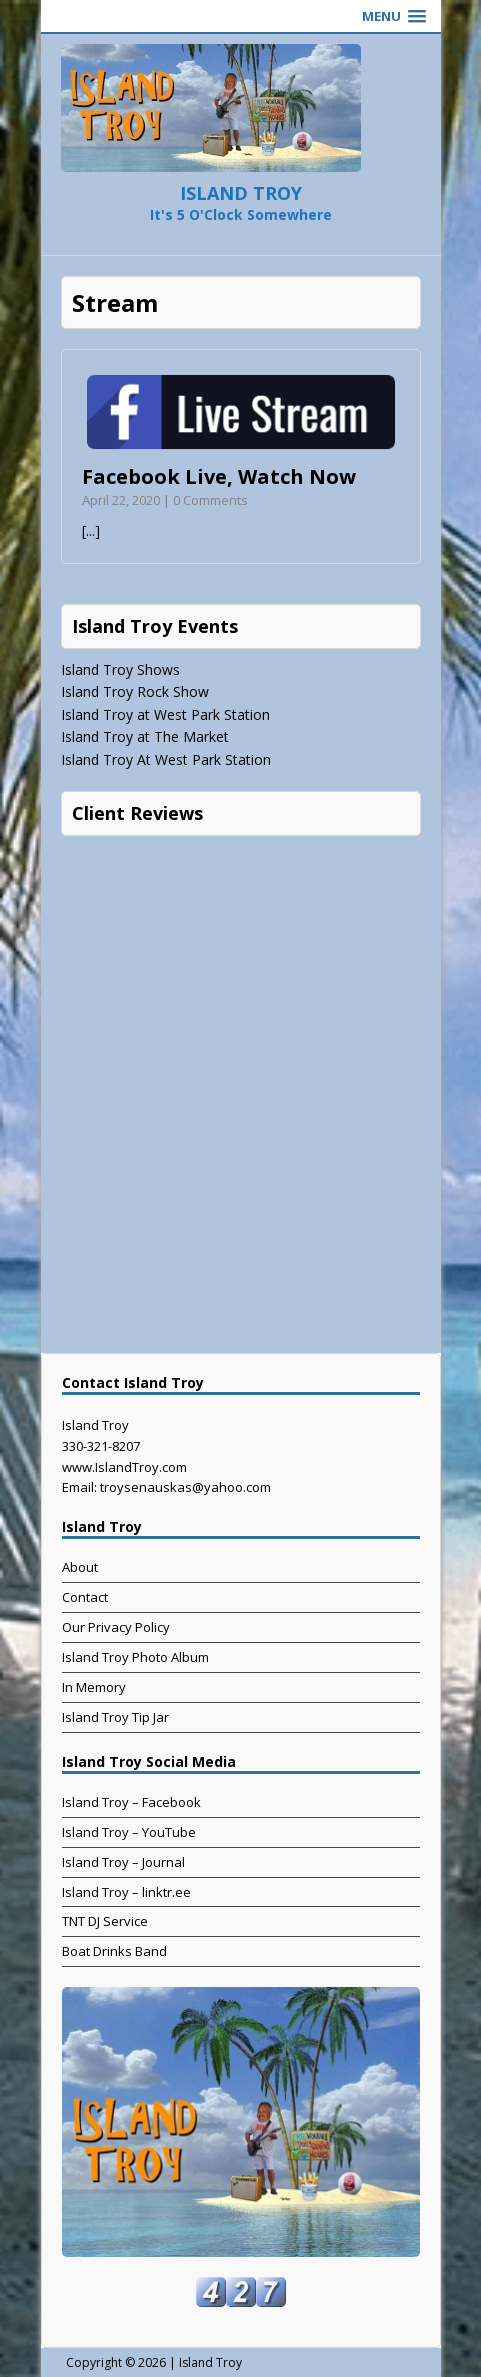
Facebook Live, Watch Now (219, 476)
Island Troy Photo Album (135, 1657)
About (80, 1567)
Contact (85, 1597)
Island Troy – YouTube (129, 1832)
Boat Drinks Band (114, 1951)
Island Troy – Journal (123, 1862)
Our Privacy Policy (116, 1627)
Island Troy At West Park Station (166, 759)
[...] (91, 530)
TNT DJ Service (105, 1921)
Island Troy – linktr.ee (126, 1892)
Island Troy (210, 2362)
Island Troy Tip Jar (115, 1717)
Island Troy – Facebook (131, 1802)
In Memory (94, 1687)
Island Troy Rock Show (135, 691)
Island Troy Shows (120, 669)
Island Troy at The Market (145, 736)
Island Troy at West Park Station (165, 714)
